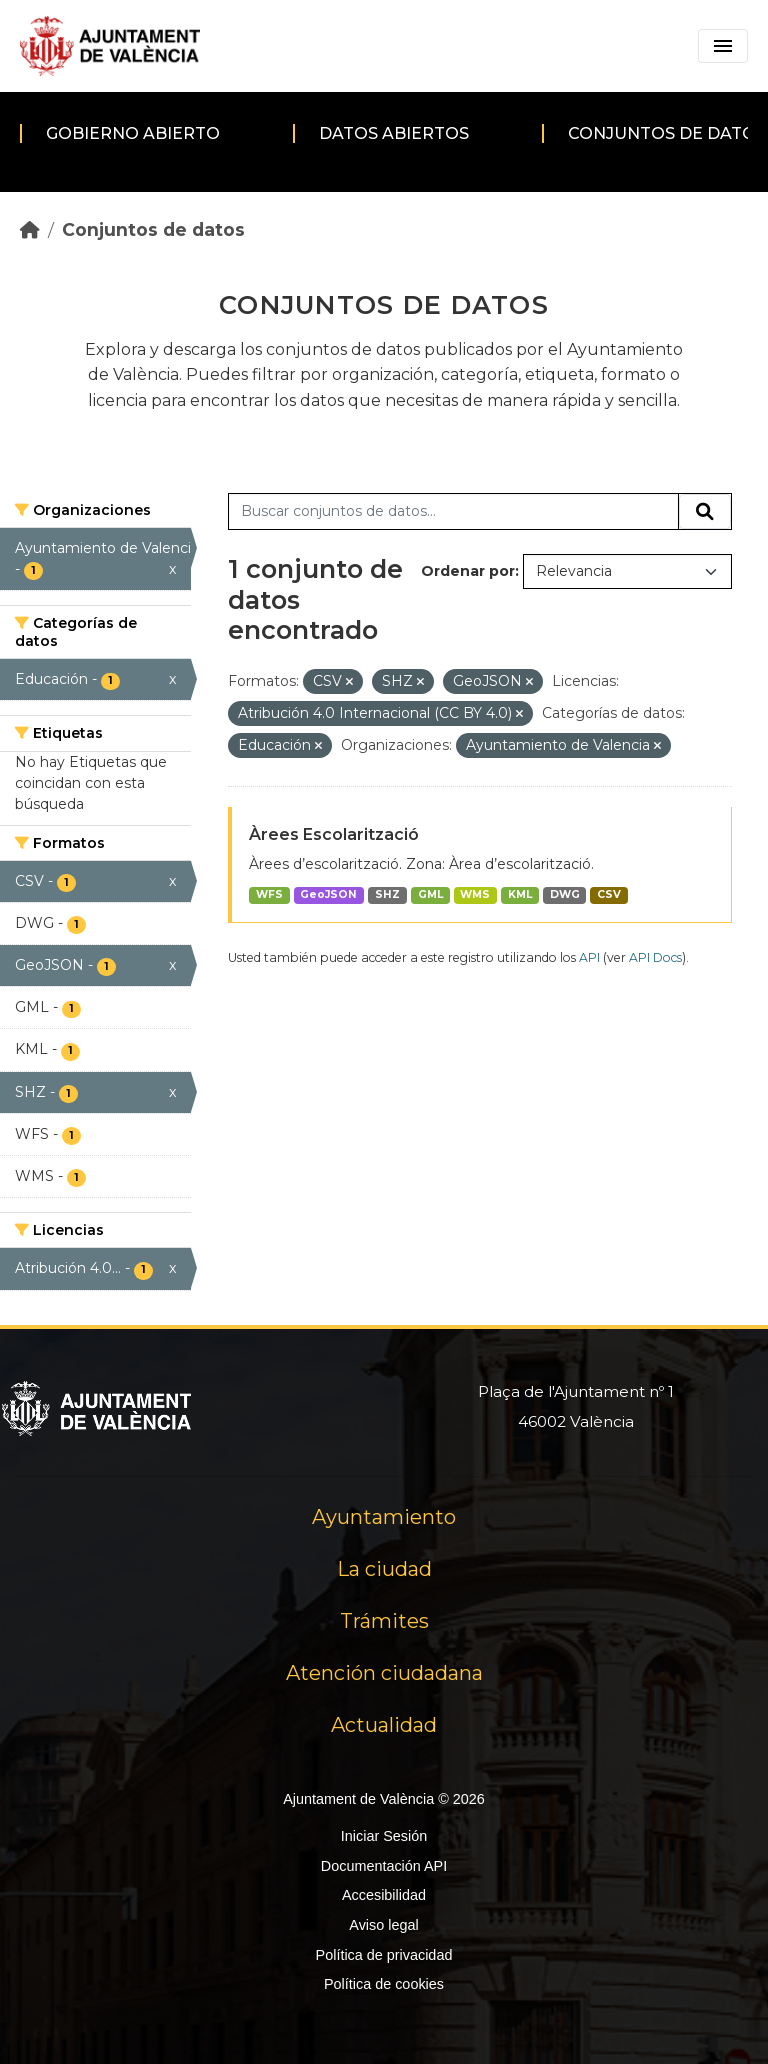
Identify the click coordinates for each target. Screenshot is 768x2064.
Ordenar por (468, 571)
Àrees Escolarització (334, 834)
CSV (609, 894)
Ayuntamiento (384, 1517)
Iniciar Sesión (384, 1836)
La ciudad (384, 1569)
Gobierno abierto (133, 133)
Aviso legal (383, 1925)
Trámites (384, 1621)
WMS (475, 894)
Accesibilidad (384, 1895)
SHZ (387, 894)
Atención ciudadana (384, 1673)
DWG (565, 894)
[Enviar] (705, 512)
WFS (269, 894)
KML (520, 894)
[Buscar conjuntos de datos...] (453, 512)
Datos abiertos (394, 133)
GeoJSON (328, 894)
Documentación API (384, 1866)
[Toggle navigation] (723, 46)
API (589, 957)
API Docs (655, 957)
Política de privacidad (384, 1955)
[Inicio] (30, 229)
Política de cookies (384, 1984)
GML (430, 894)
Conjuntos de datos (153, 229)
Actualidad (384, 1725)
